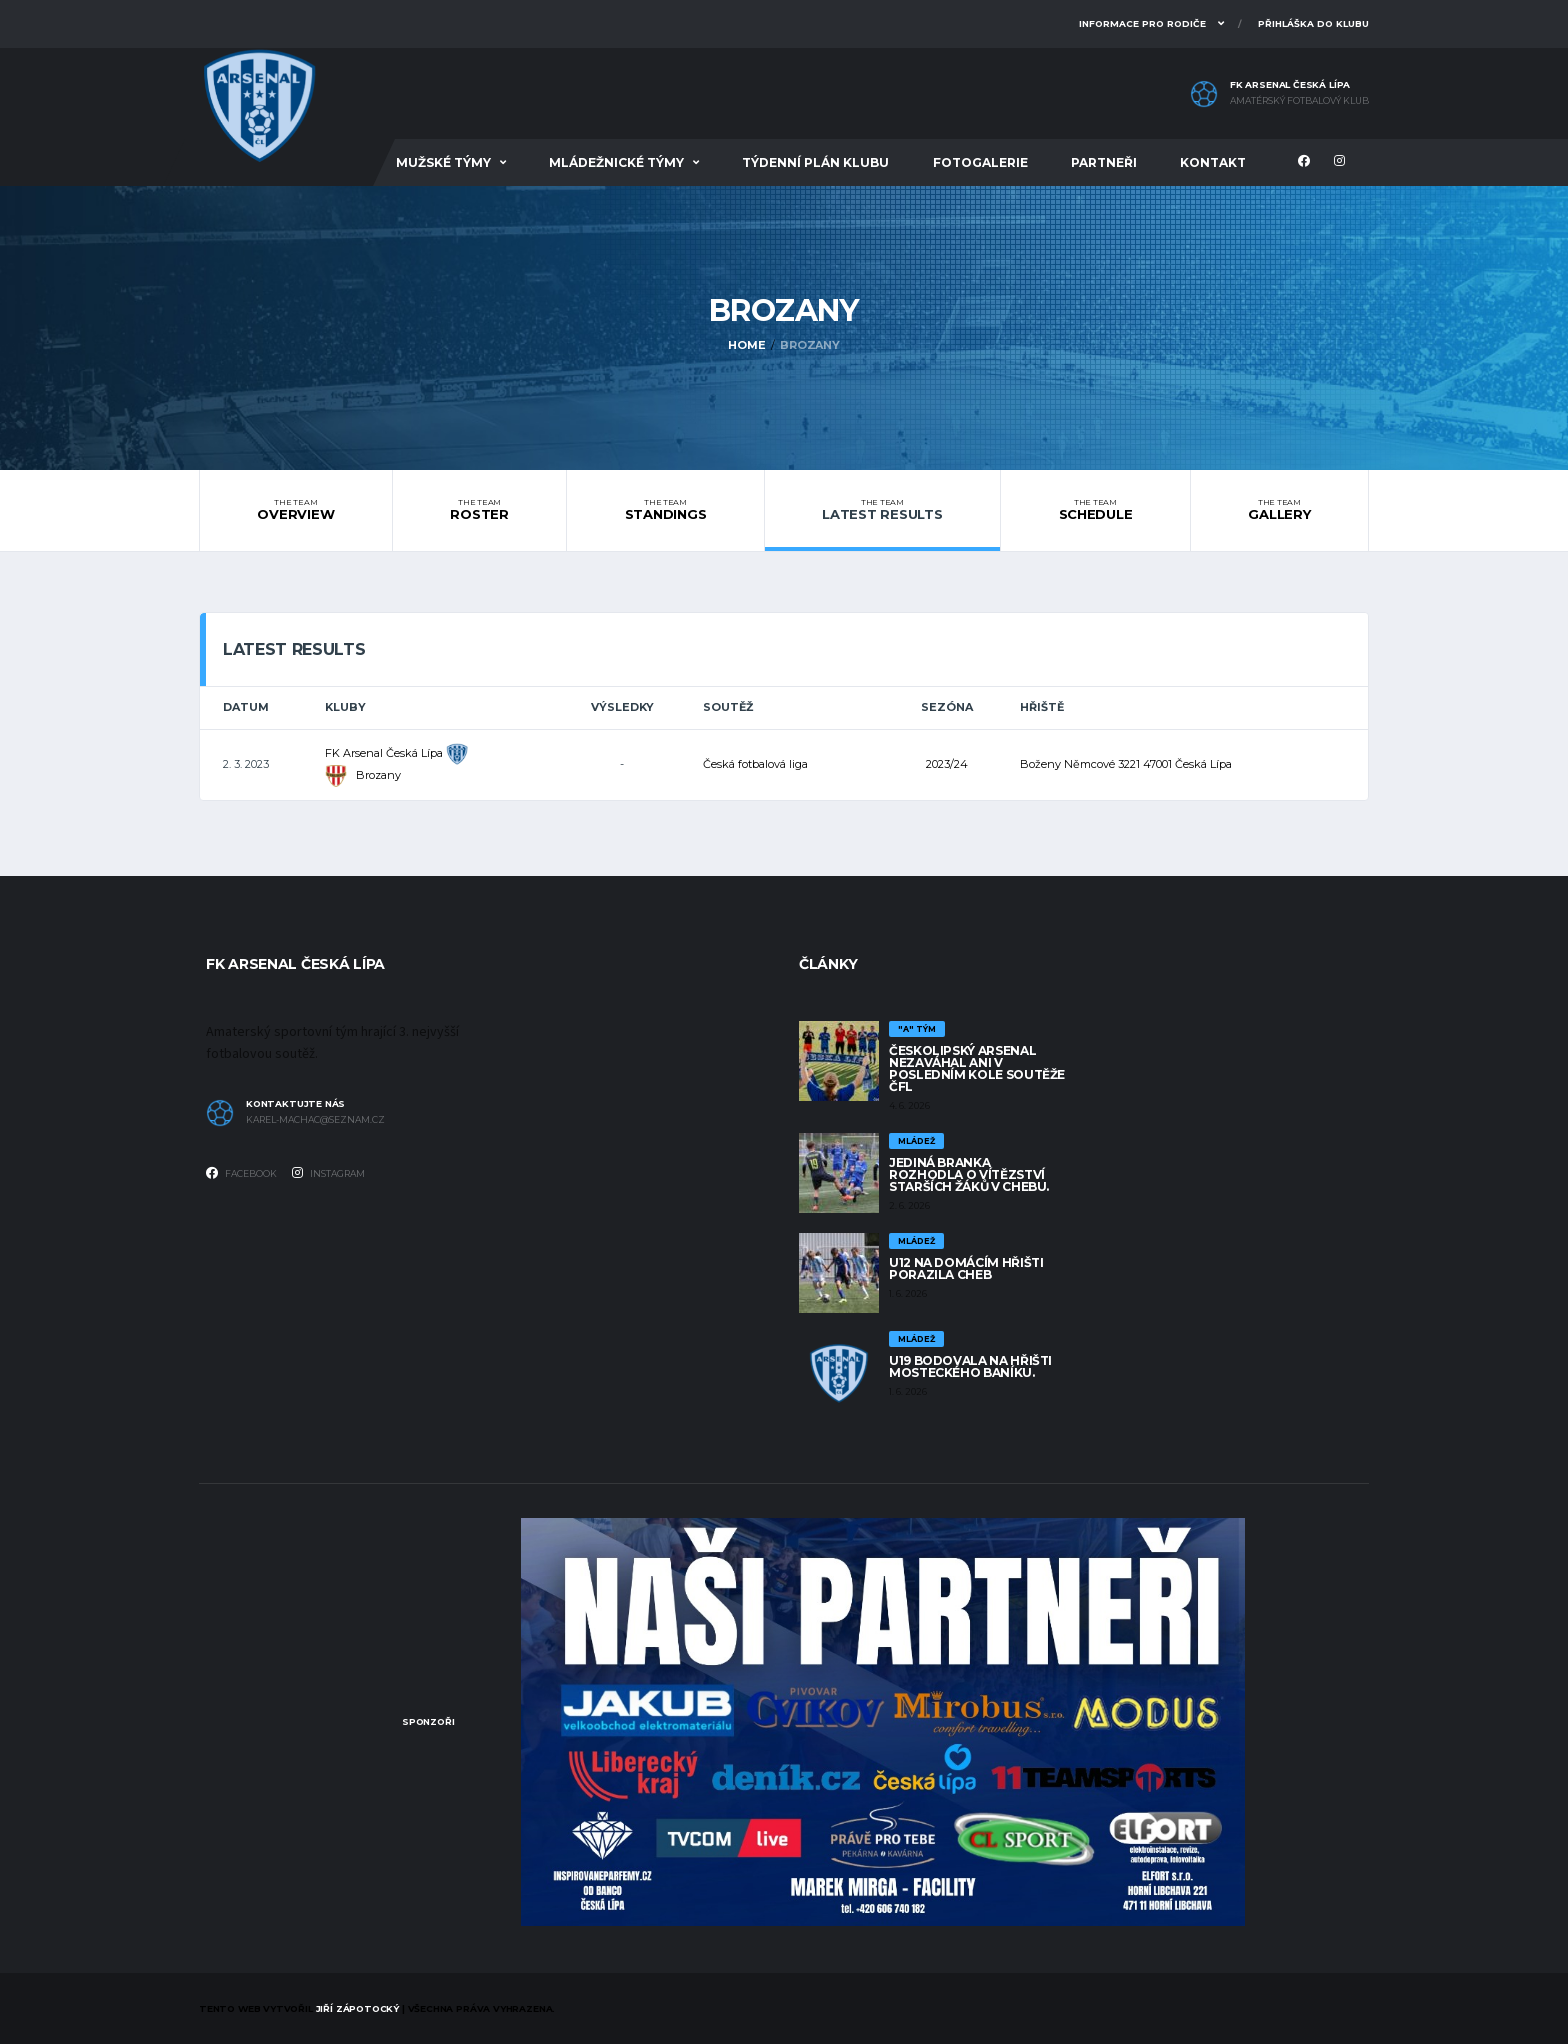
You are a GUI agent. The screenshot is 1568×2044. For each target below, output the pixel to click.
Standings (665, 510)
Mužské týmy (443, 162)
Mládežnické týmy (616, 162)
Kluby (345, 707)
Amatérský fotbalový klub (1299, 101)
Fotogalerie (980, 162)
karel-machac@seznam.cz (315, 1120)
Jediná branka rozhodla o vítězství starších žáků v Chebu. (969, 1174)
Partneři (1104, 162)
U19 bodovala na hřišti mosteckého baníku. (970, 1366)
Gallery (1279, 510)
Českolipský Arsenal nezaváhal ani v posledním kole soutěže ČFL (977, 1068)
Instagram (328, 1173)
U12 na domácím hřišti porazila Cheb (966, 1268)
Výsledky (622, 707)
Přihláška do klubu (1313, 23)
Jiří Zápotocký (357, 2008)
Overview (296, 510)
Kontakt (1213, 162)
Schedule (1095, 510)
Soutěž (728, 707)
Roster (479, 510)
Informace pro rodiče (1142, 23)
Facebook (241, 1173)
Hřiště (1042, 707)
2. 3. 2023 (246, 764)
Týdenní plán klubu (815, 162)
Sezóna (947, 707)
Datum (246, 707)
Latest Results (882, 510)
